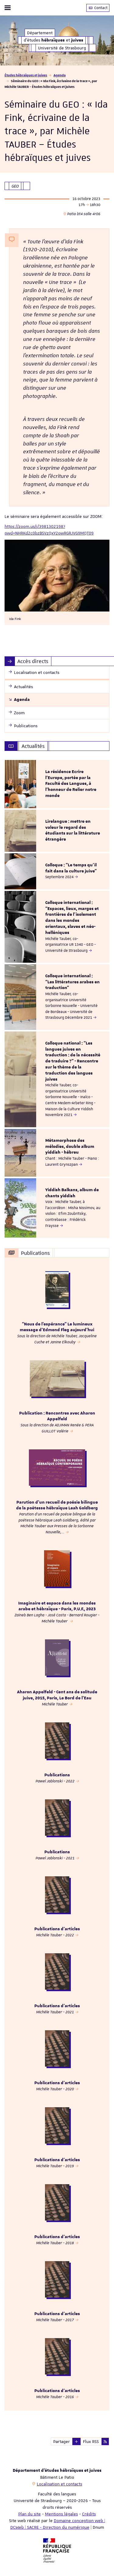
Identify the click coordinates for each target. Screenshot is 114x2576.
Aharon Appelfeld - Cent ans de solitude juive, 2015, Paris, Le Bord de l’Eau (57, 1695)
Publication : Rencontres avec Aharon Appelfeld (57, 1416)
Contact (98, 7)
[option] (57, 784)
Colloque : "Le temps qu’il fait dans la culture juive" (71, 868)
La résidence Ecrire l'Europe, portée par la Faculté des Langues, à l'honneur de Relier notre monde (70, 783)
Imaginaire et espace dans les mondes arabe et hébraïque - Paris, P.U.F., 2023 (57, 1606)
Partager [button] (61, 2441)
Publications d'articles (57, 1929)
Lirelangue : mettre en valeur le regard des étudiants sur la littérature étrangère (72, 830)
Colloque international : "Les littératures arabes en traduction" (72, 982)
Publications (57, 1775)
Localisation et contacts (59, 2484)
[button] (76, 2441)
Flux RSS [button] (91, 2441)
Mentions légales (61, 2514)
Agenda (60, 75)
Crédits (89, 2514)
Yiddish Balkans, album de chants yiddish (72, 1193)
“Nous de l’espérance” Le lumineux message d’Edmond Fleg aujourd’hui (57, 1327)
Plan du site (29, 2514)
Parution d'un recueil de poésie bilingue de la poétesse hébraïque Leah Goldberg (57, 1505)
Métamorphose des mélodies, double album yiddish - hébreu (69, 1146)
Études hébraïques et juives (26, 75)
